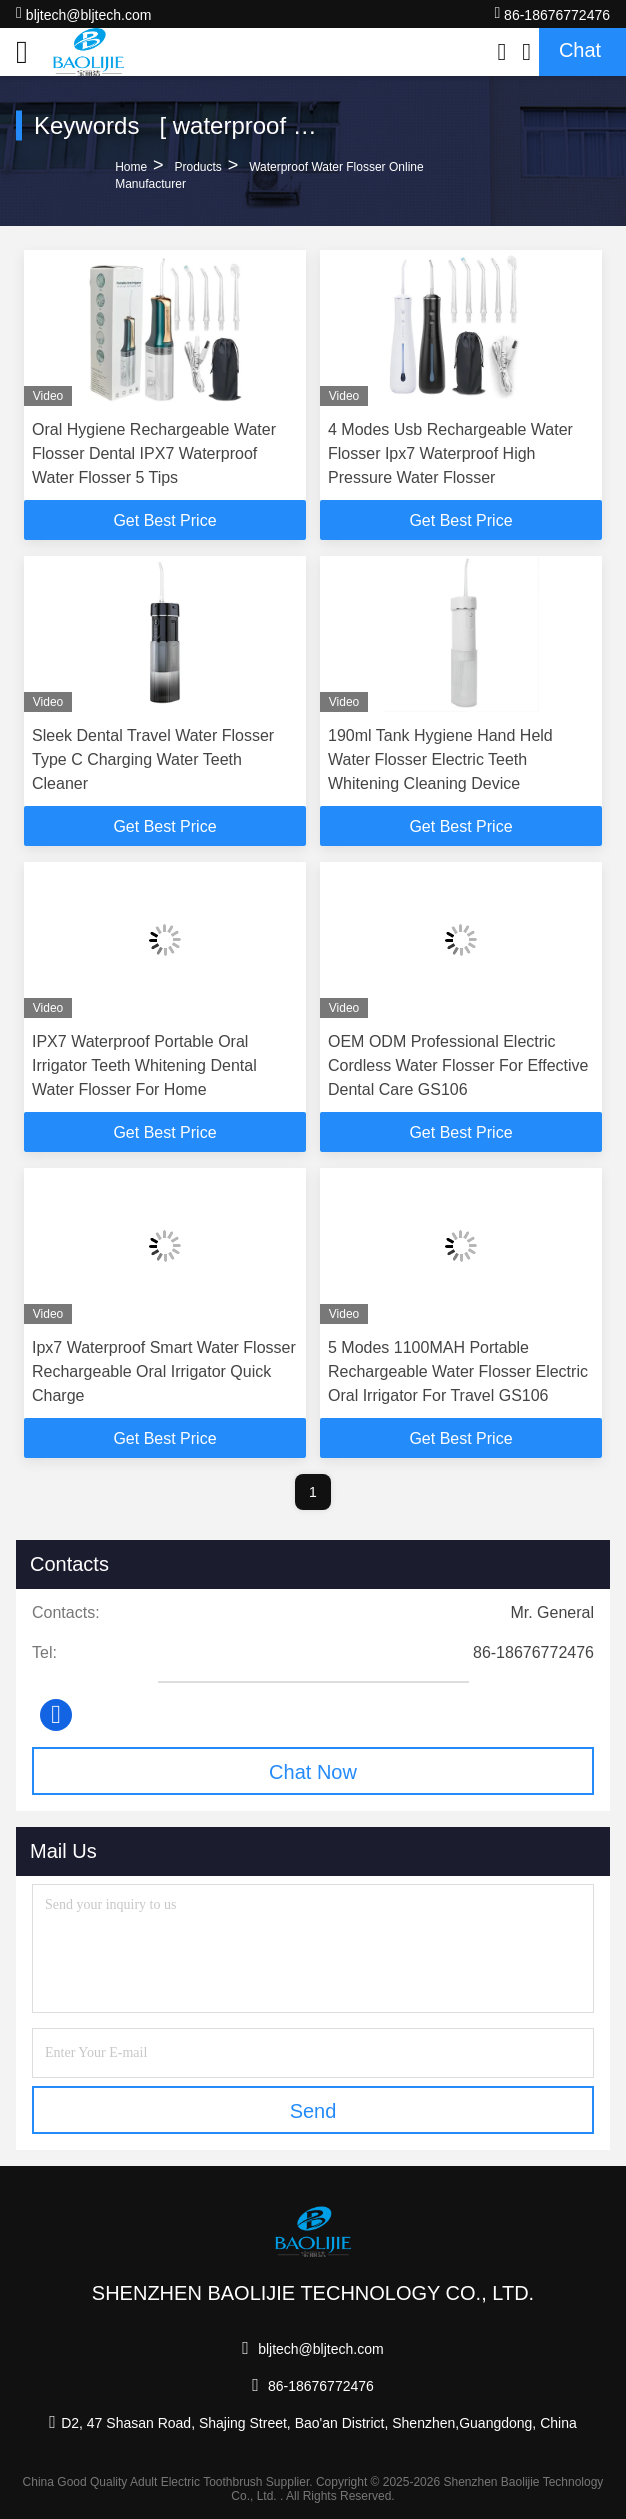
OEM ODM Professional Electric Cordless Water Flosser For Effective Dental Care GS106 (458, 1065)
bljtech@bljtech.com (83, 13)
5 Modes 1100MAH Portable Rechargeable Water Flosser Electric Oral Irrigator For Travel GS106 (458, 1371)
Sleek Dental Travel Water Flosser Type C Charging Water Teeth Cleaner (153, 759)
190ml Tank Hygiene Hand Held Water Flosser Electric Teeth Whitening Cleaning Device (440, 759)
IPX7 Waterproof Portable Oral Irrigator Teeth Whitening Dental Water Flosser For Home (144, 1065)
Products (197, 167)
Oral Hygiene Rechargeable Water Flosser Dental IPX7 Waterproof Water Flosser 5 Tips (154, 453)
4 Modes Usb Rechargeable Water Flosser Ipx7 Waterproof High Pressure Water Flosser (450, 453)
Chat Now (313, 1772)
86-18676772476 (552, 13)
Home (131, 167)
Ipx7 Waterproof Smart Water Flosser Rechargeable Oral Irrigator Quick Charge (164, 1371)
